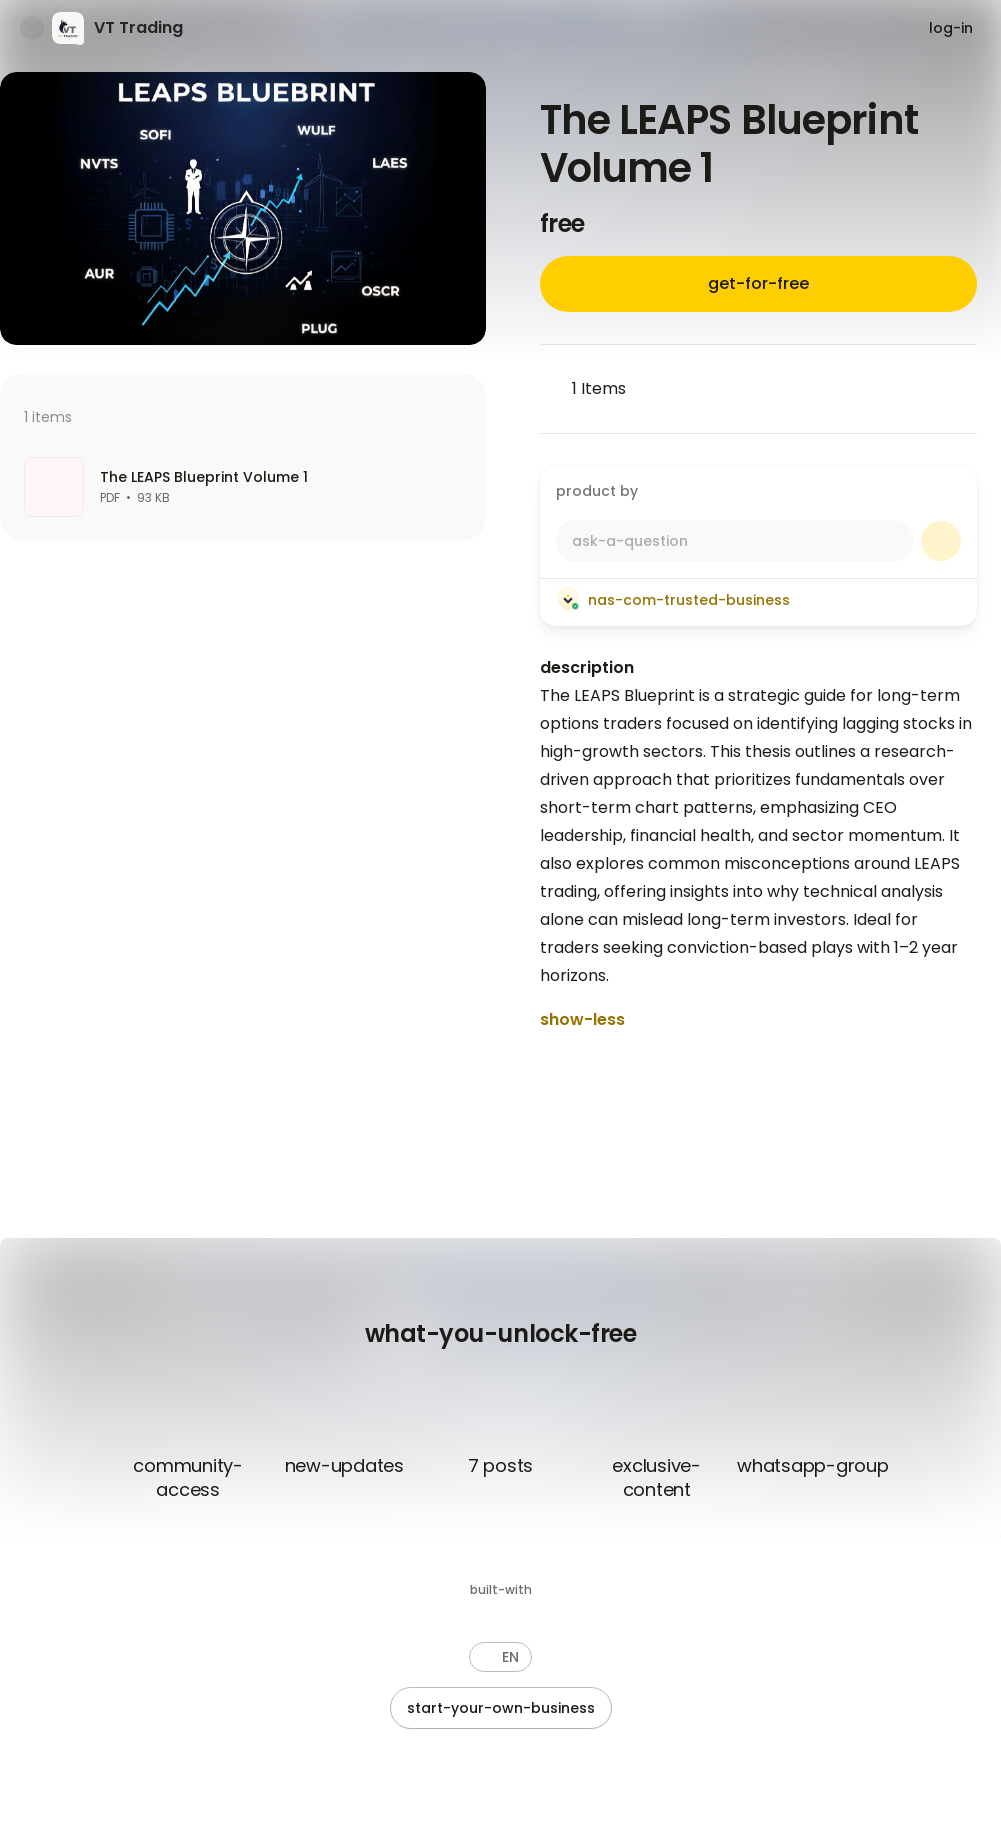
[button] (500, 1657)
